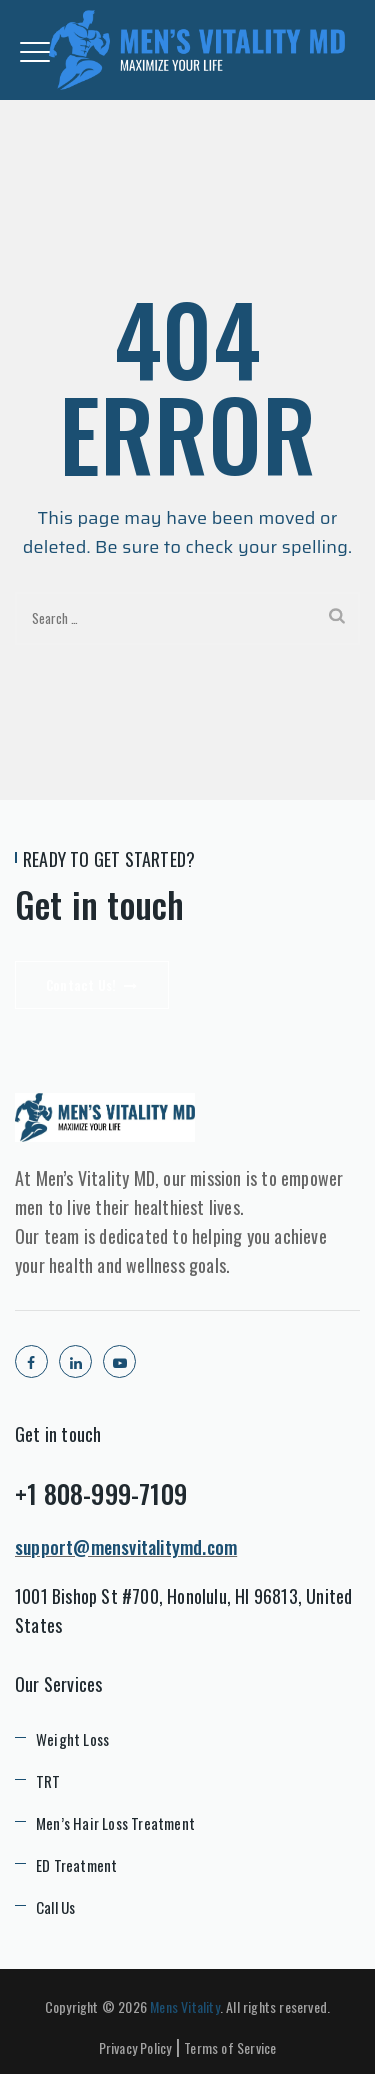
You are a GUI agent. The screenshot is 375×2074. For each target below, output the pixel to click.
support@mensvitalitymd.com (126, 1547)
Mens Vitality (185, 2006)
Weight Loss (72, 1739)
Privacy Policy (135, 2047)
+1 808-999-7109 (101, 1493)
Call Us (55, 1907)
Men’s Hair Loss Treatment (115, 1823)
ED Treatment (76, 1865)
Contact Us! (92, 985)
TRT (48, 1781)
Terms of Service (230, 2047)
